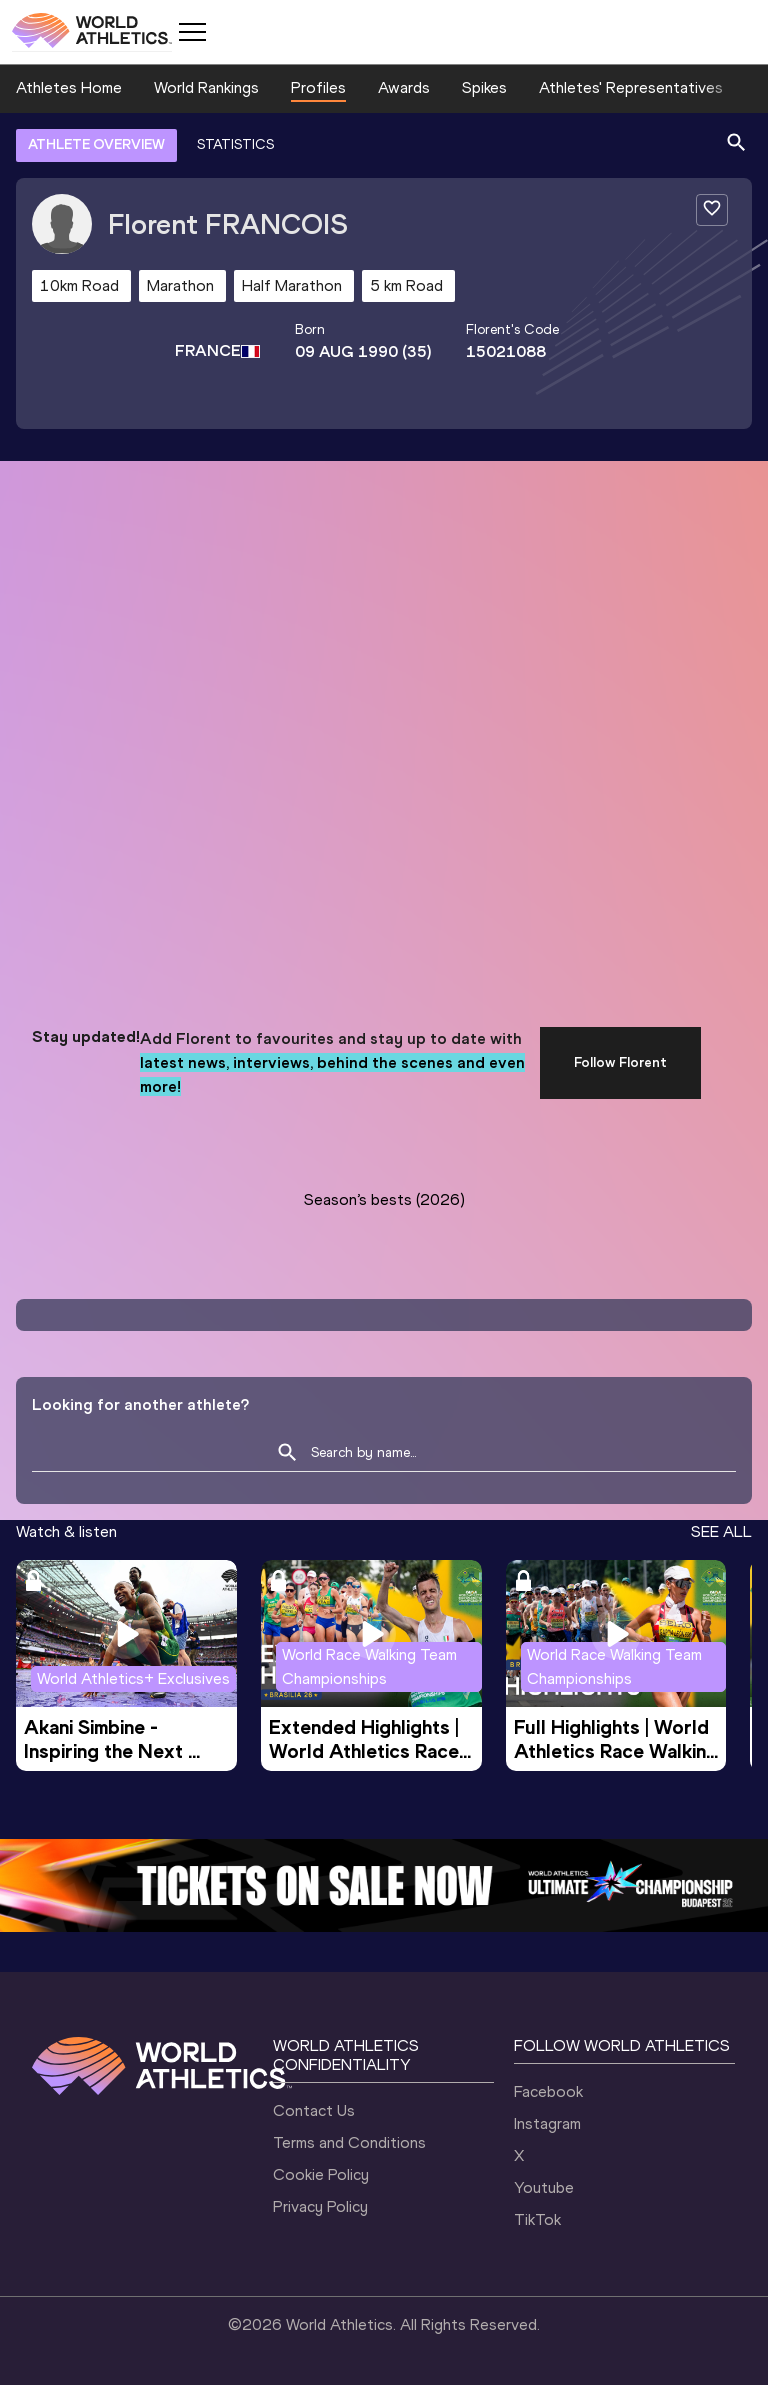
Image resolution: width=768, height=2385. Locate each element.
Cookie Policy (321, 2174)
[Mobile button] (192, 32)
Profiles (318, 87)
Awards (404, 87)
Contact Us (314, 2110)
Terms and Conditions (349, 2142)
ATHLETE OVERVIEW (96, 144)
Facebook (548, 2091)
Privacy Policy (320, 2206)
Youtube (544, 2187)
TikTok (537, 2219)
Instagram (547, 2123)
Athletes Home (69, 87)
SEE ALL (721, 1531)
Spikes (484, 87)
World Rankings (206, 87)
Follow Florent (620, 1062)
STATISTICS (235, 144)
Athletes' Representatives (631, 87)
